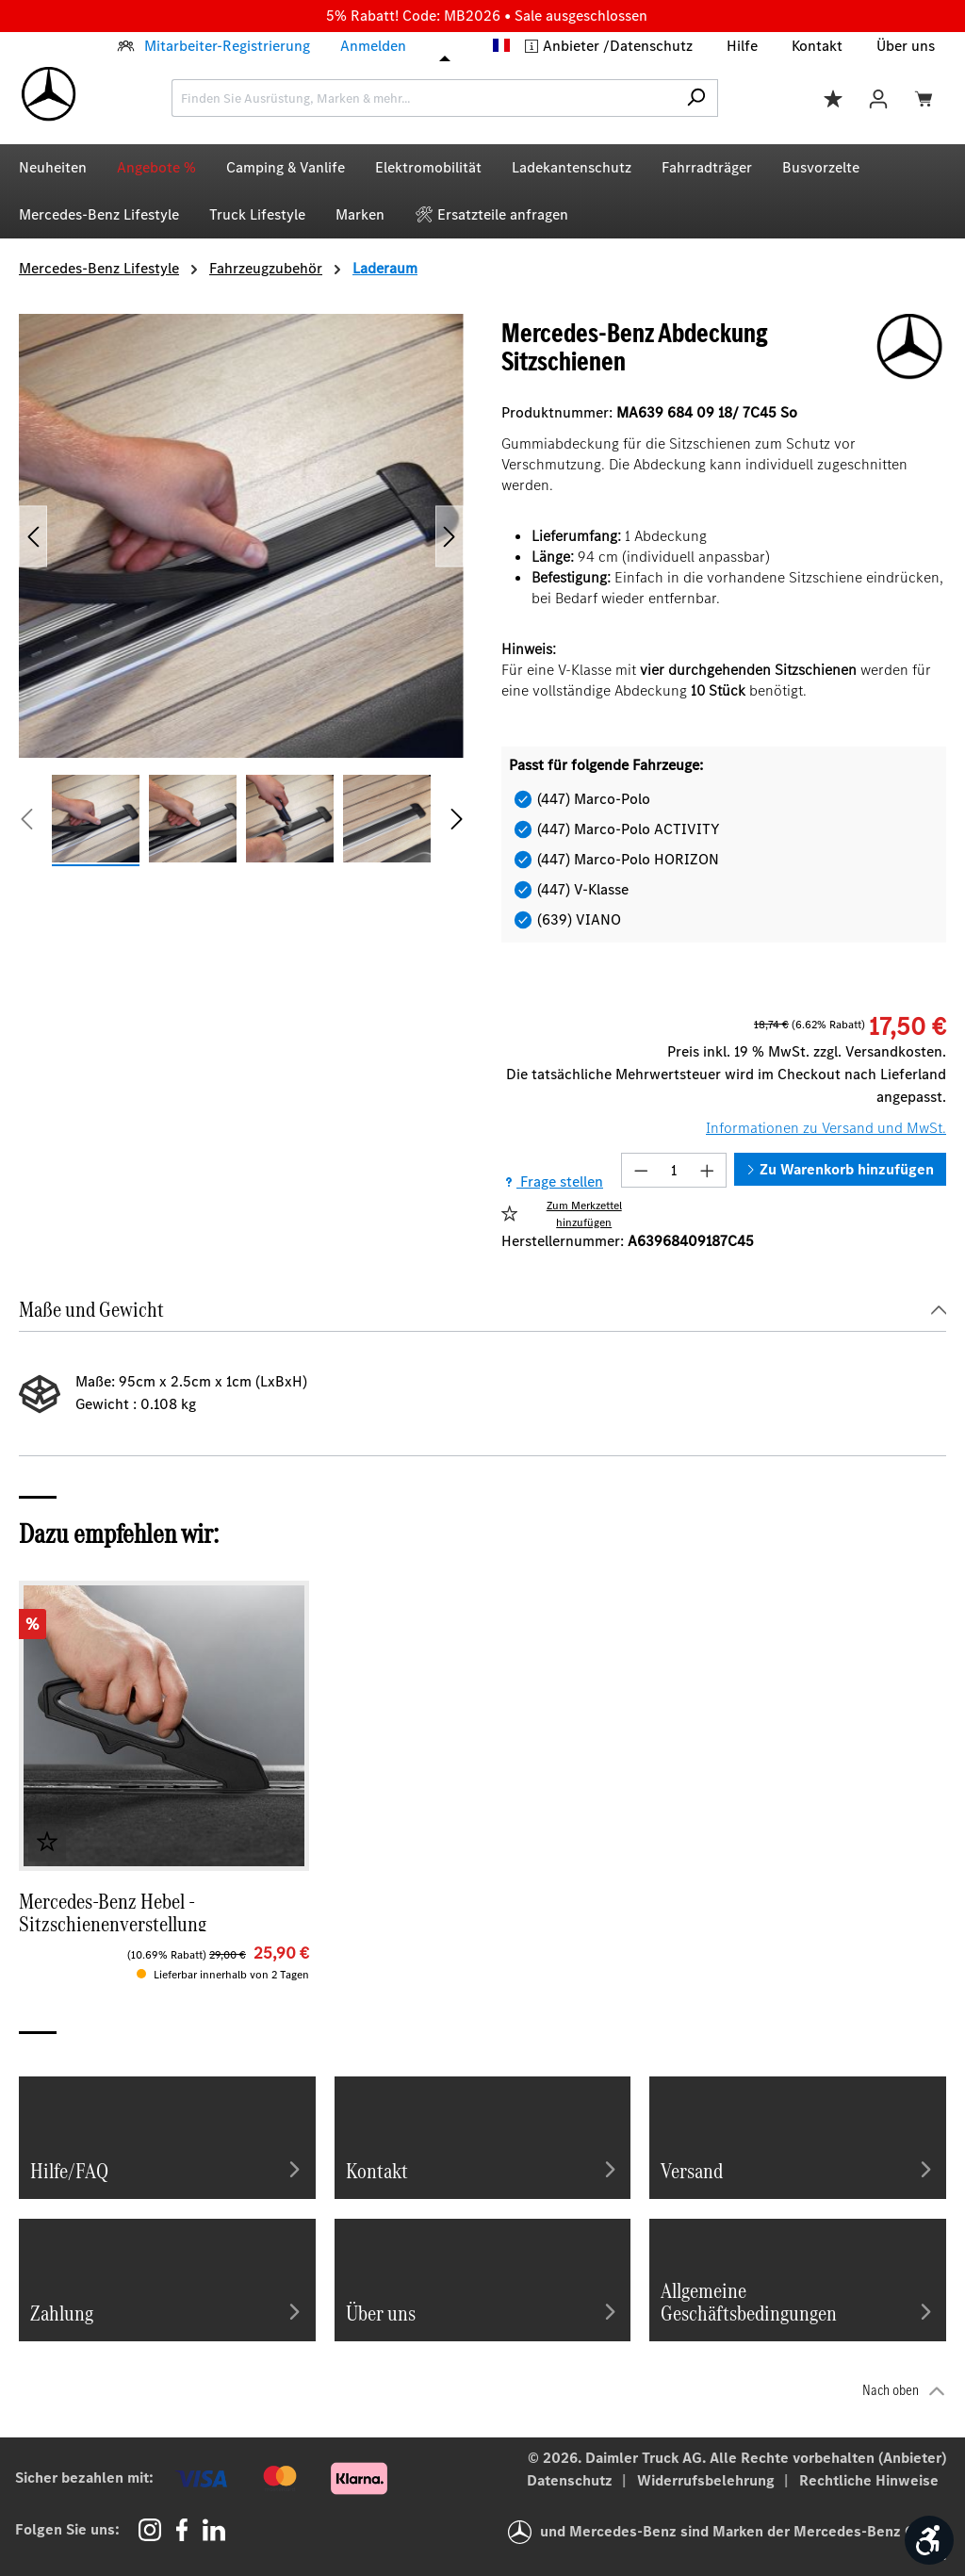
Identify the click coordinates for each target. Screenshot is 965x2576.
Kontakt (817, 46)
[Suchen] (696, 98)
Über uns (905, 46)
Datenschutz (651, 46)
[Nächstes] (449, 535)
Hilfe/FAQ (167, 2169)
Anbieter (573, 46)
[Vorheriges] (33, 535)
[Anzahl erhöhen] (708, 1170)
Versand (798, 2169)
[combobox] (423, 98)
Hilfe (742, 46)
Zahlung (167, 2311)
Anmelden (373, 46)
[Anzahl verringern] (641, 1170)
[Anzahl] (674, 1170)
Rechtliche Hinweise (869, 2480)
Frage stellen (552, 1181)
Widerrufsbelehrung (707, 2480)
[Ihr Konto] (878, 97)
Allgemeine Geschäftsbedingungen (798, 2299)
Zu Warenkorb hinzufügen (840, 1169)
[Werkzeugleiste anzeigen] (929, 2540)
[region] (241, 590)
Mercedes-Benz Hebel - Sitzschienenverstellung (112, 1910)
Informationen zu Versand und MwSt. (826, 1128)
